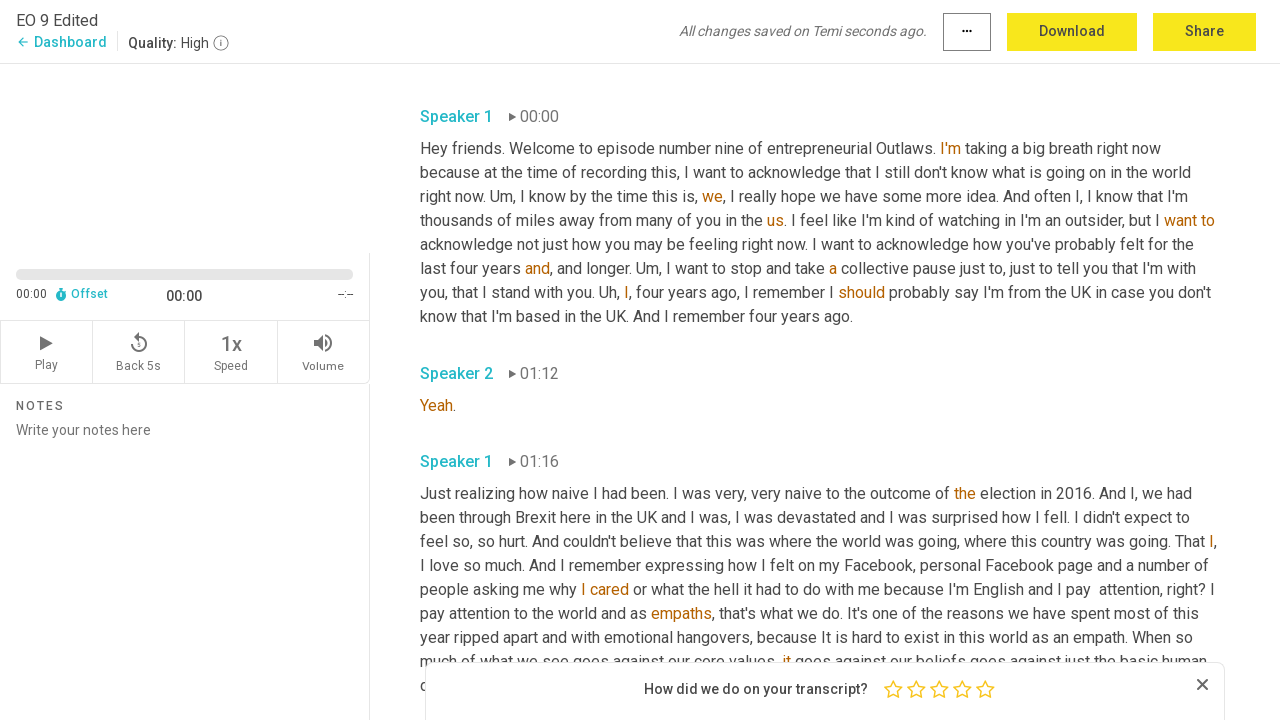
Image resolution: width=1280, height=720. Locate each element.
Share (1204, 31)
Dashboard (61, 42)
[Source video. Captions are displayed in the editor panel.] (185, 156)
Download (1072, 31)
